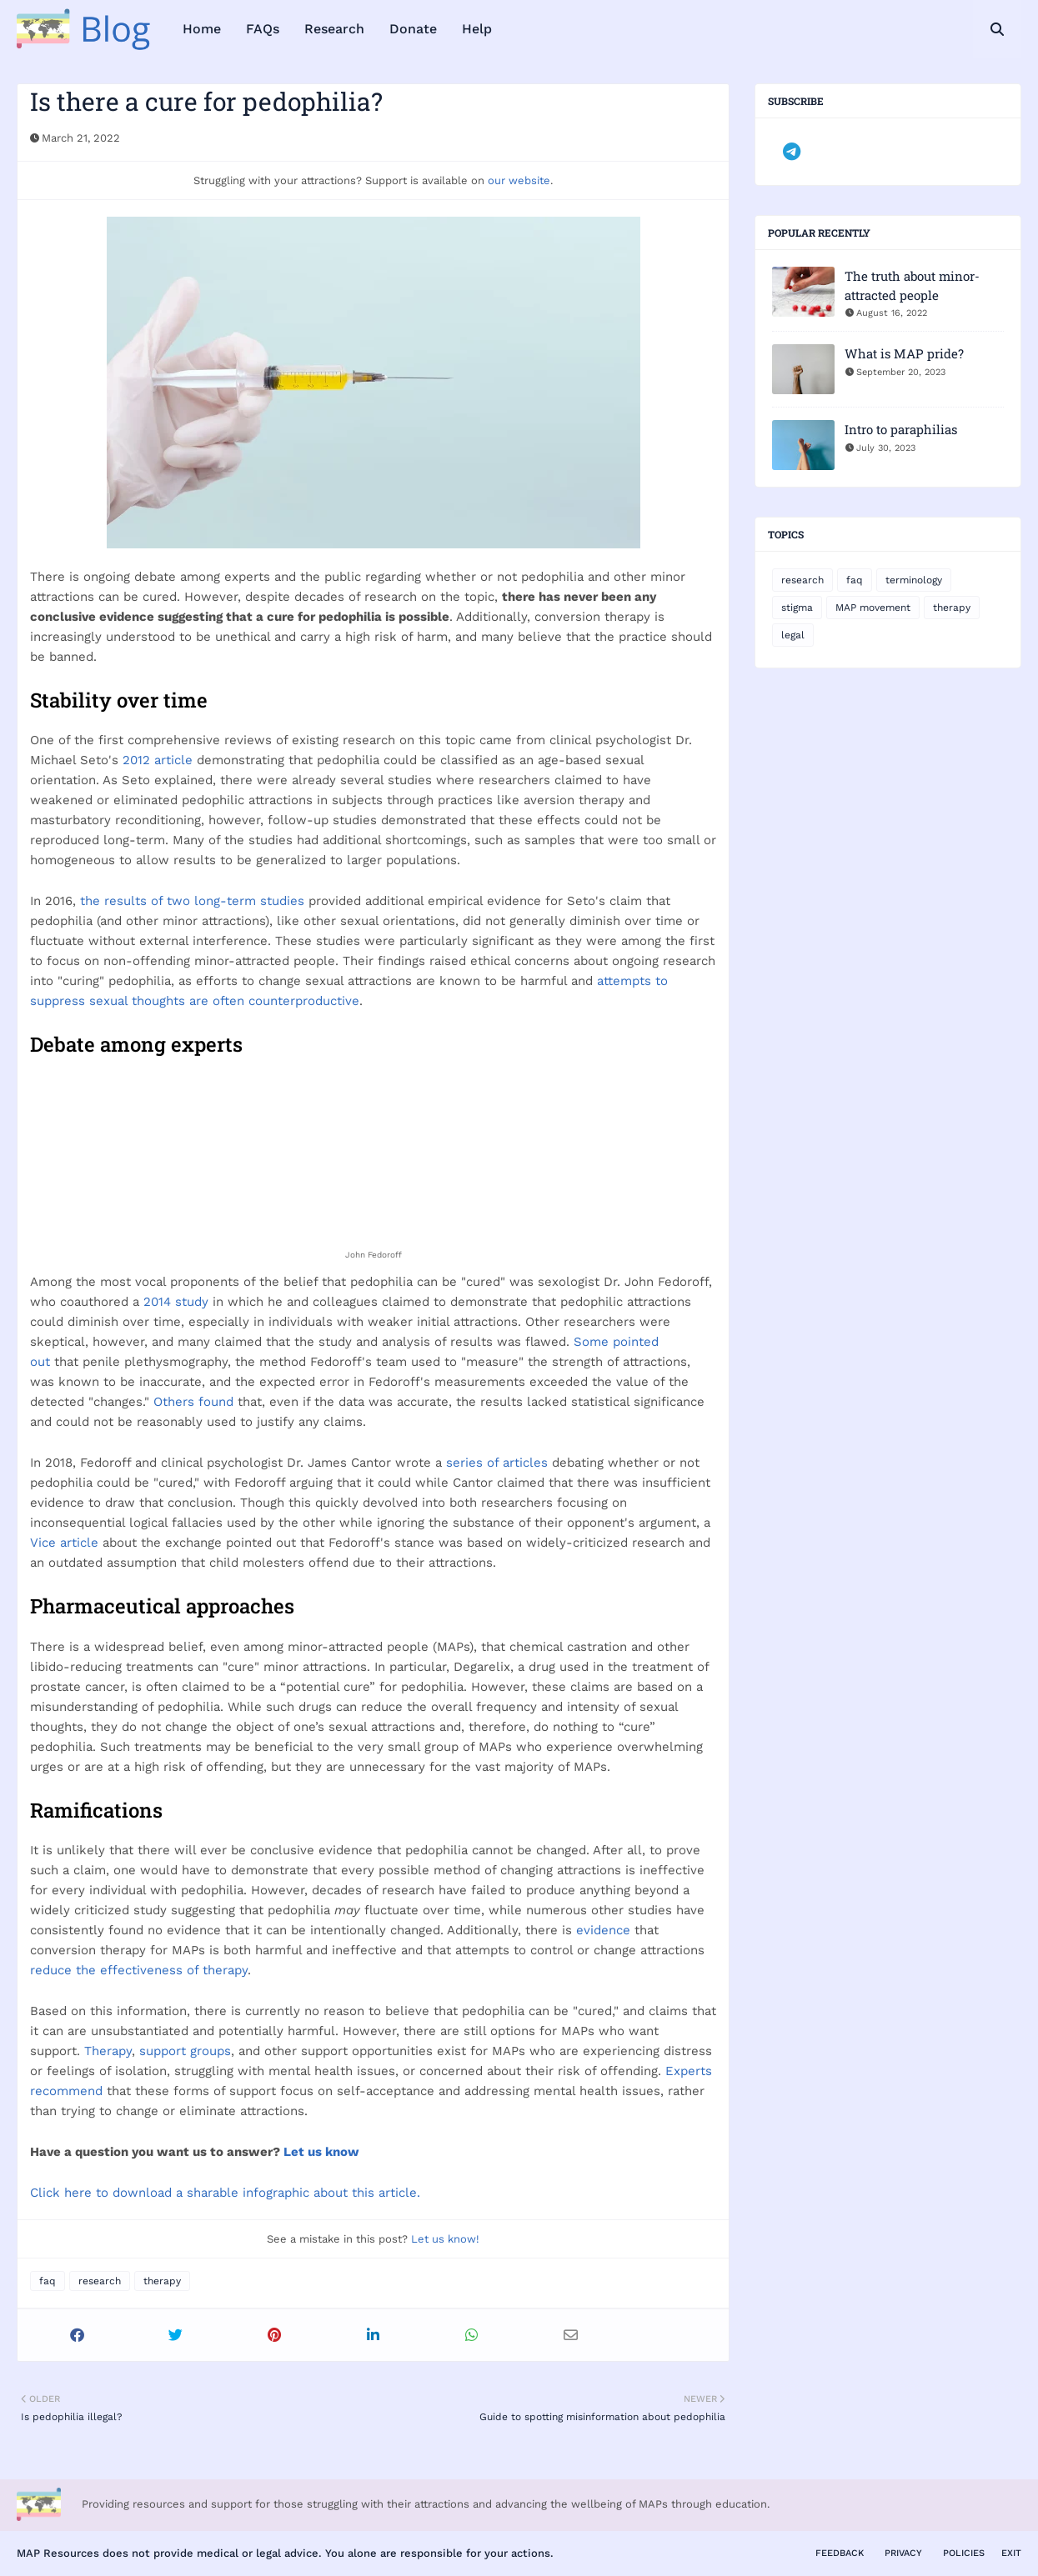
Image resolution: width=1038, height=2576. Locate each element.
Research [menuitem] (334, 29)
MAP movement (872, 607)
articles (525, 1462)
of (493, 1462)
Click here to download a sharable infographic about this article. (225, 2192)
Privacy (903, 2553)
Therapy (108, 2050)
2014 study (175, 1301)
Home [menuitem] (202, 29)
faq (47, 2281)
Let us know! (445, 2239)
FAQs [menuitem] (262, 29)
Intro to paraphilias (901, 429)
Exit (1011, 2553)
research (99, 2281)
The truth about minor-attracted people (912, 285)
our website (519, 180)
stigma (797, 607)
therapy (162, 2281)
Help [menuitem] (477, 29)
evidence (603, 1930)
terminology (913, 580)
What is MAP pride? (904, 353)
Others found (193, 1401)
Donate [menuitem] (413, 29)
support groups (185, 2050)
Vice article (64, 1542)
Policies (964, 2553)
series (464, 1462)
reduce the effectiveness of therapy (139, 1970)
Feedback (839, 2553)
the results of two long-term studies (192, 900)
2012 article (158, 760)
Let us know (321, 2151)
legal (793, 635)
